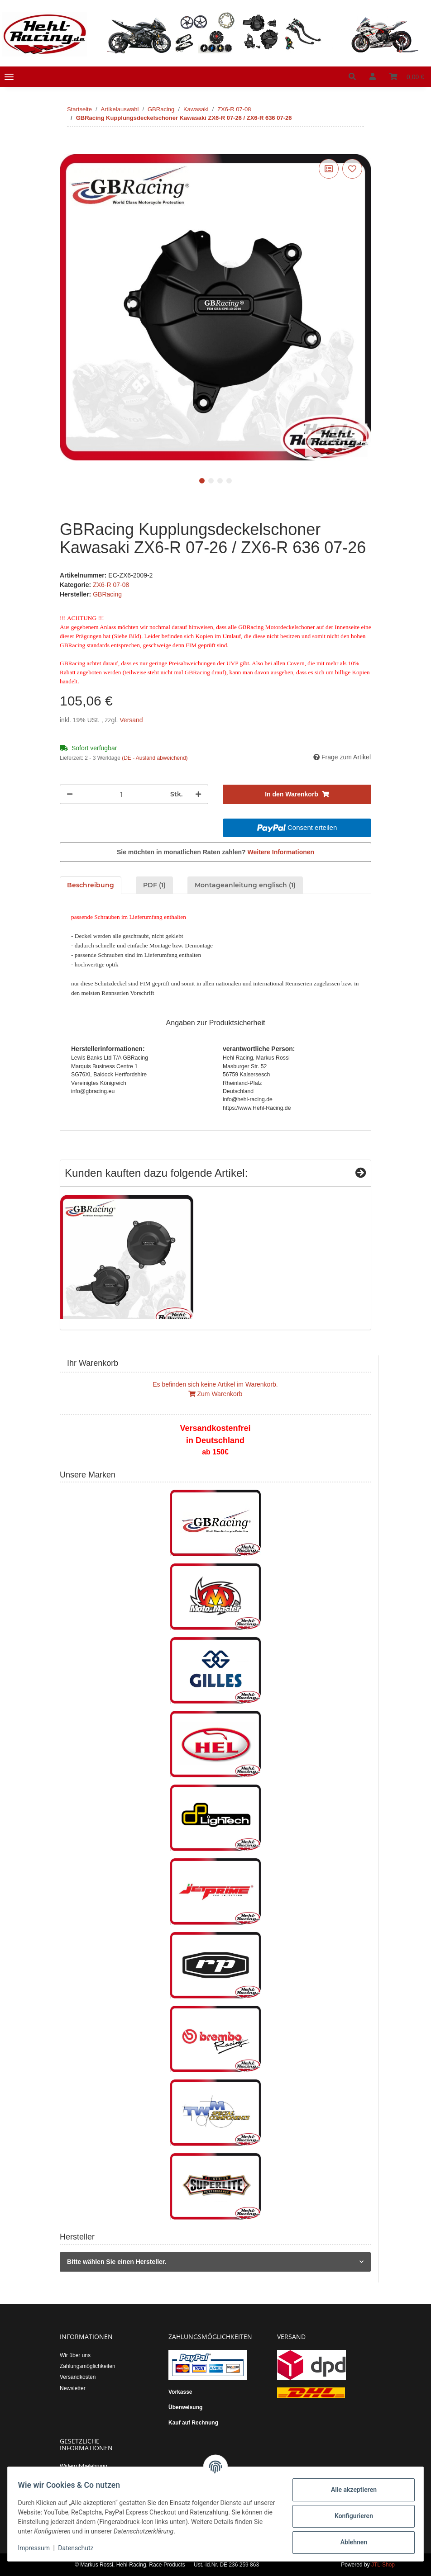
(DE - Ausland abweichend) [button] (154, 758)
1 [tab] (202, 480)
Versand (131, 720)
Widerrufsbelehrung (83, 2466)
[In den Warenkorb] (67, 147)
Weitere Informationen (281, 852)
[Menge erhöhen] (198, 794)
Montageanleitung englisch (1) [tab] (245, 885)
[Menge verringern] (69, 794)
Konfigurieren (349, 2515)
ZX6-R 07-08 (111, 584)
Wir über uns (75, 2355)
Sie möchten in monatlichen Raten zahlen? (215, 852)
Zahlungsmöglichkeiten (87, 2366)
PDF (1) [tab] (154, 885)
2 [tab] (211, 480)
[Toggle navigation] (9, 76)
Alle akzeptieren (349, 2489)
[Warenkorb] (407, 77)
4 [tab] (229, 480)
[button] (352, 77)
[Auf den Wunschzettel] (352, 169)
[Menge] (121, 794)
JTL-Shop (383, 2565)
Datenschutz (80, 2548)
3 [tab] (220, 480)
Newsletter (73, 2388)
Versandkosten (78, 2377)
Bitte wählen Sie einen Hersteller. (116, 2261)
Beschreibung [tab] (90, 885)
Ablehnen (349, 2542)
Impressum (38, 2548)
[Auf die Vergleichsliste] (329, 169)
